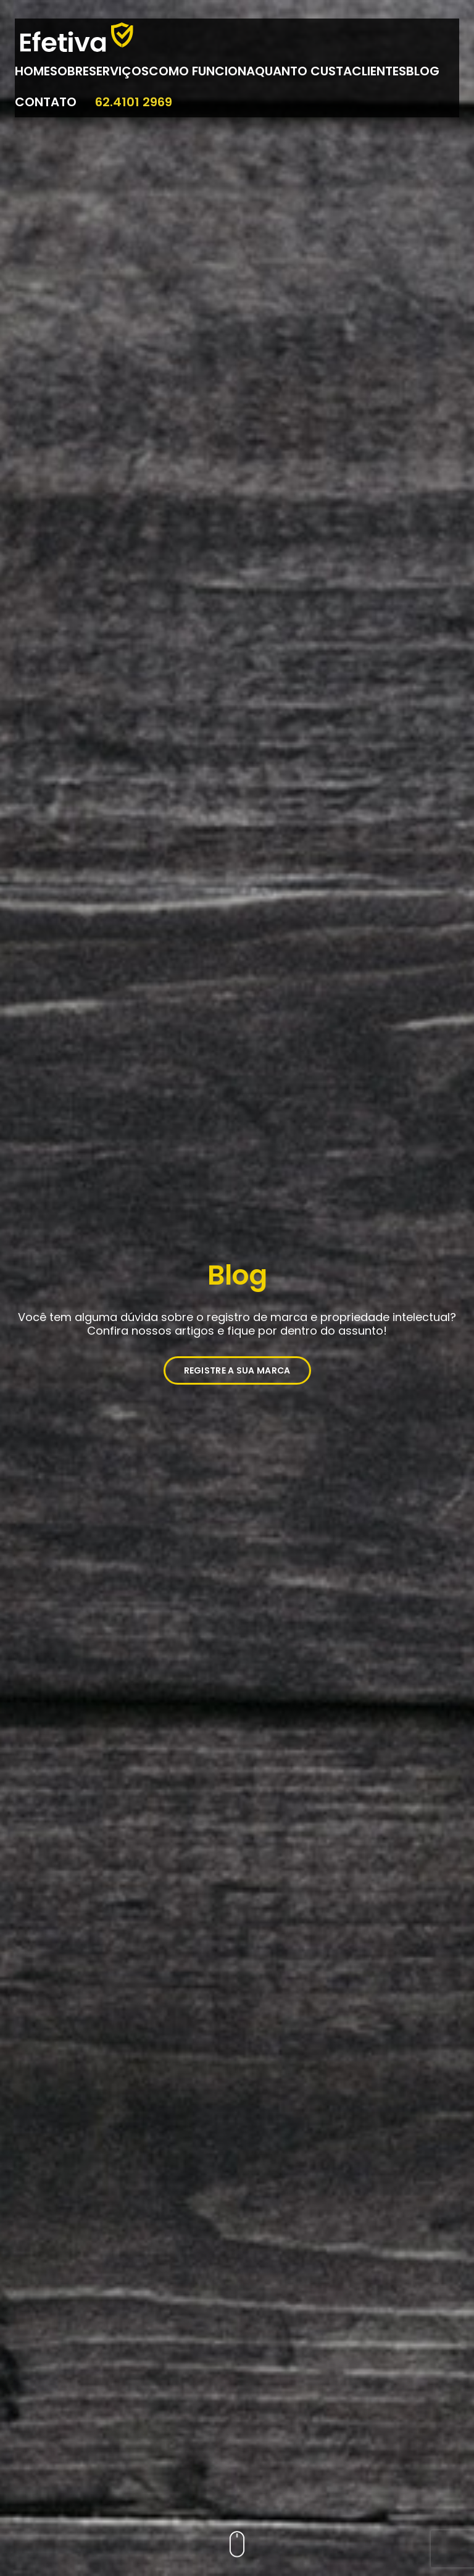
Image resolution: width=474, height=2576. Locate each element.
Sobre (69, 71)
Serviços (119, 71)
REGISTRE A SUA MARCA (237, 1370)
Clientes (379, 71)
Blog (422, 71)
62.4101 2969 (133, 102)
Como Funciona (202, 71)
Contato (46, 102)
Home (32, 71)
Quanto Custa (303, 71)
